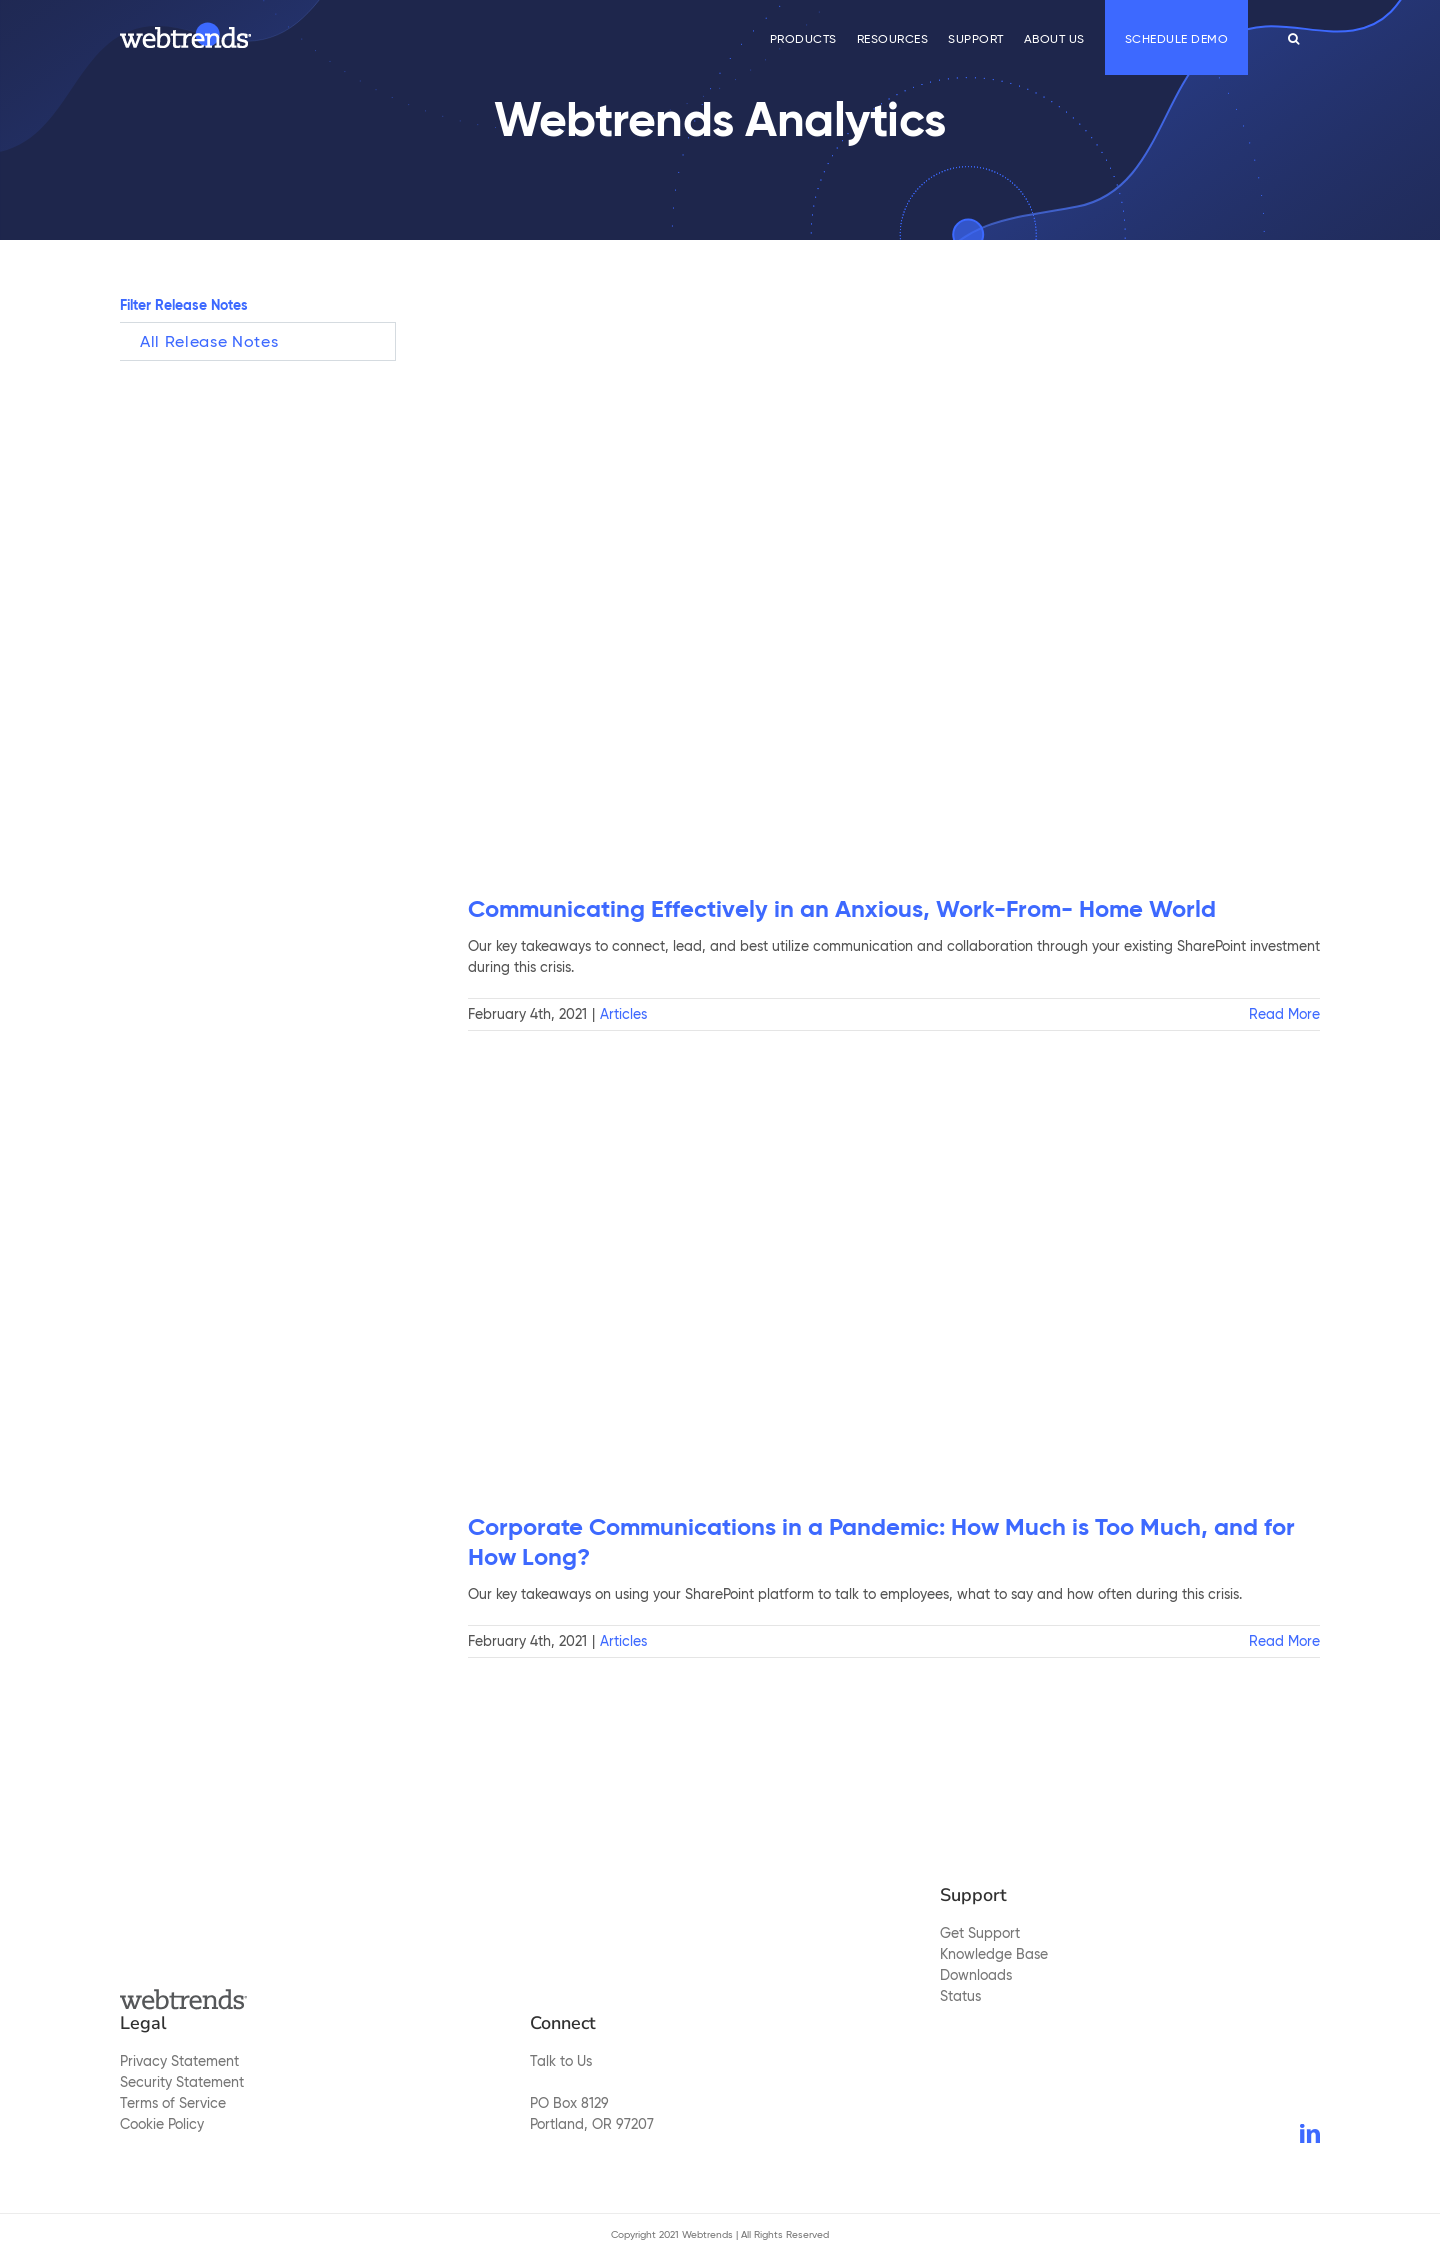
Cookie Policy (162, 2124)
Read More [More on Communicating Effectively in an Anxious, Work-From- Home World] (1284, 1014)
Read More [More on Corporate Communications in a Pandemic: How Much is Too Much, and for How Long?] (1284, 1641)
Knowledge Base (994, 1954)
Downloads (976, 1975)
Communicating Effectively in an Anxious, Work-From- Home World (842, 909)
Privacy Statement (179, 2061)
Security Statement (182, 2082)
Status (960, 1996)
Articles (623, 1014)
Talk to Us (561, 2061)
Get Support (980, 1933)
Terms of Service (173, 2103)
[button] (1294, 37)
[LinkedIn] (1310, 2134)
